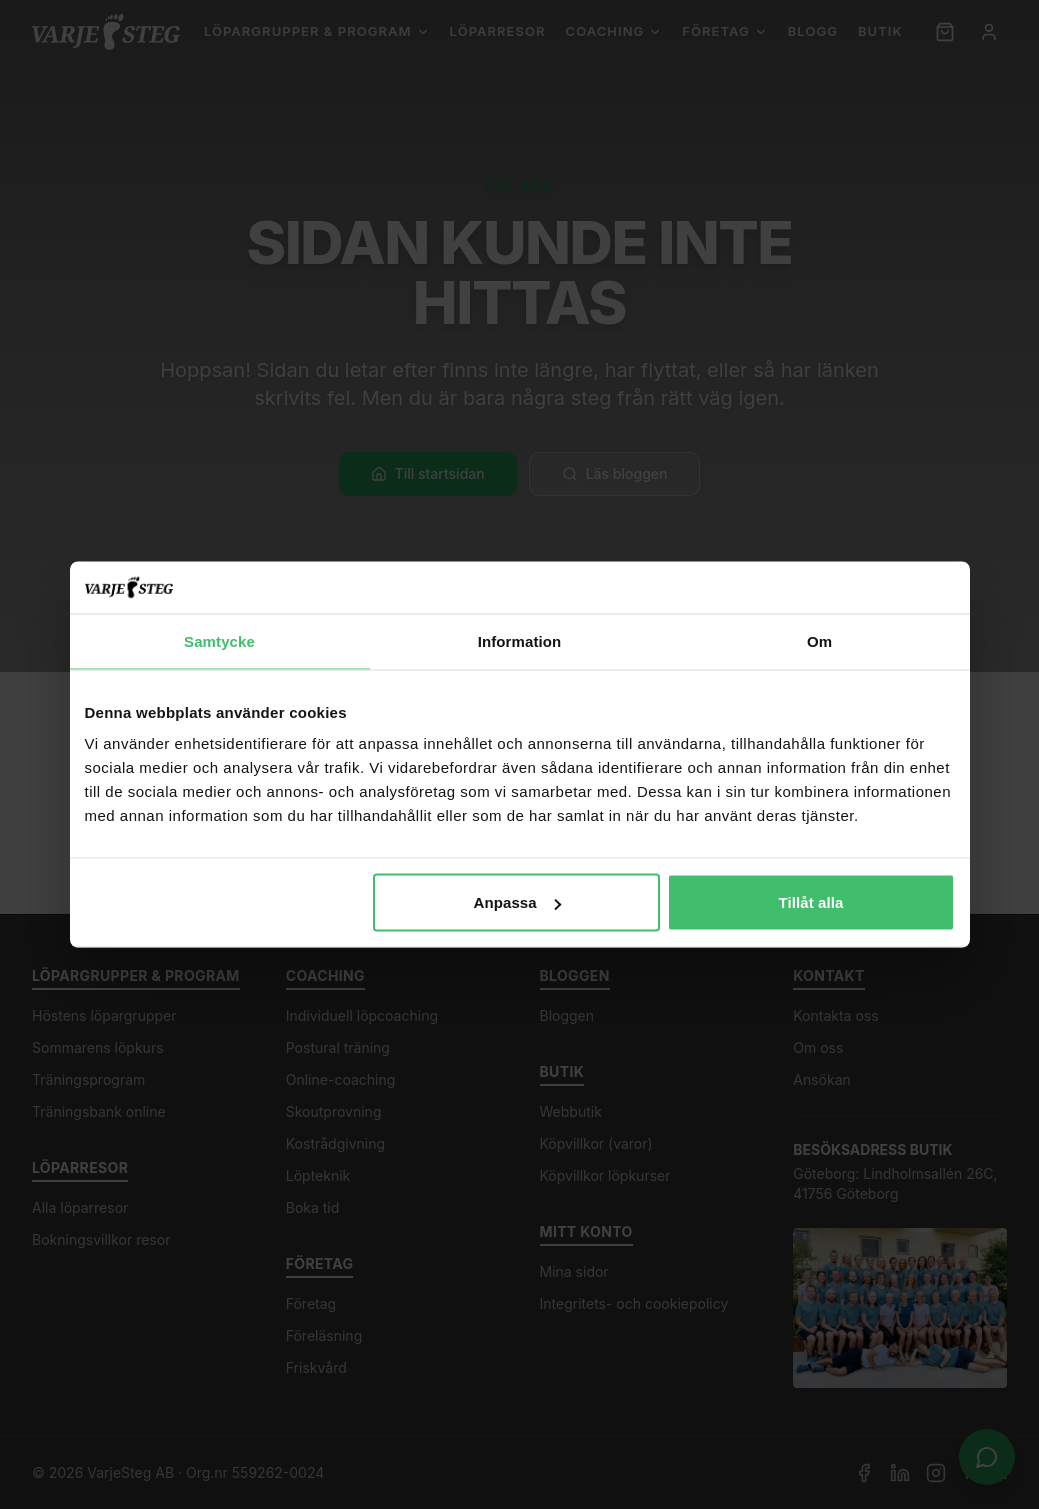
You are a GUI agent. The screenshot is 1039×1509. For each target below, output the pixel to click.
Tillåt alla (810, 902)
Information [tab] (520, 640)
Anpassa (516, 902)
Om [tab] (819, 640)
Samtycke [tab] (219, 640)
